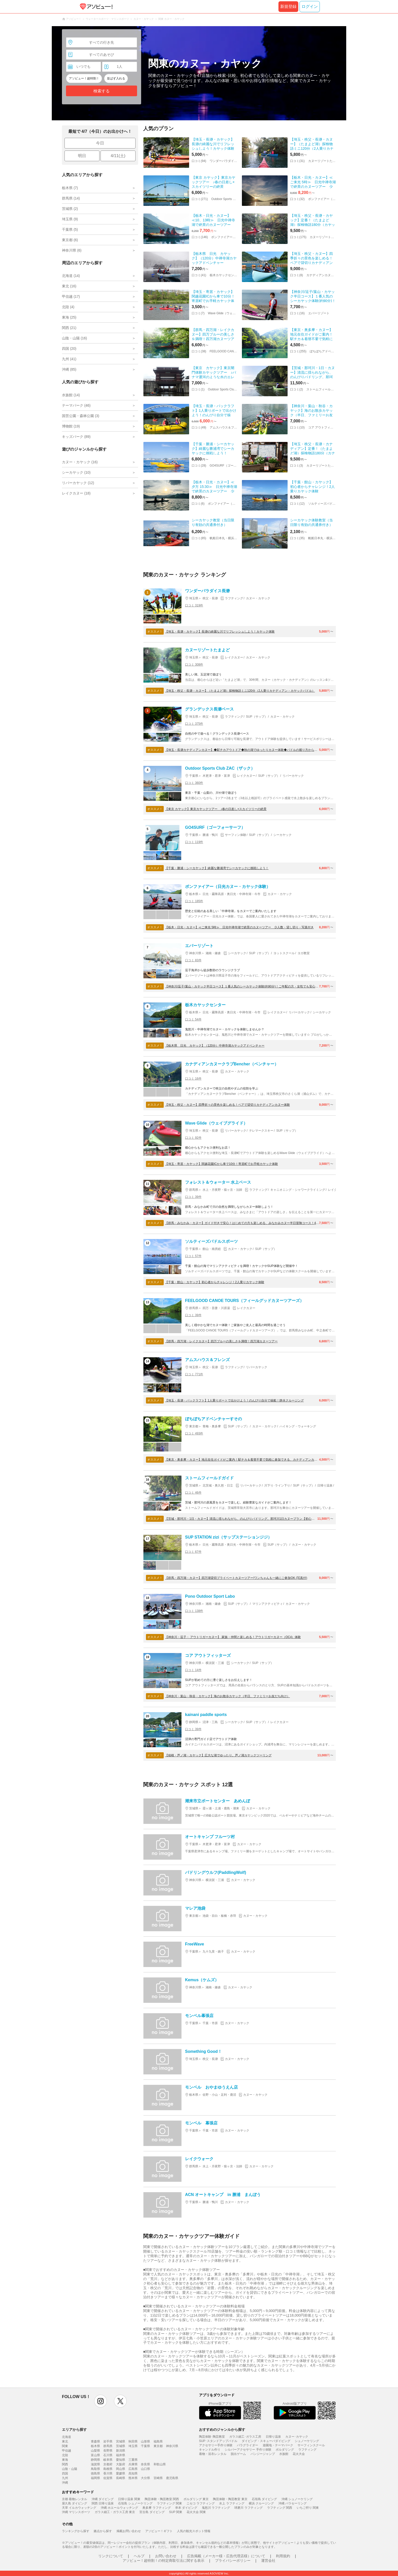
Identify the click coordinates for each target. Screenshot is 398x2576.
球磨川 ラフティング (248, 2507)
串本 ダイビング (186, 2507)
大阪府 (120, 2464)
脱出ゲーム (238, 2454)
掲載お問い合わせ (129, 2531)
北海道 (66, 2437)
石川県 (107, 2455)
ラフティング (307, 2449)
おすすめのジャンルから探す (222, 2430)
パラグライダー (247, 2445)
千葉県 (145, 2446)
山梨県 (95, 2450)
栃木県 (95, 2446)
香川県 (107, 2473)
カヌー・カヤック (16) (80, 462)
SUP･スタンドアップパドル (218, 2441)
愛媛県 (120, 2473)
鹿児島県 (172, 2478)
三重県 (133, 2460)
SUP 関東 (175, 2512)
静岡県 (95, 2460)
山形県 (145, 2441)
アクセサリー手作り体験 (216, 2445)
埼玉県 (133, 2446)
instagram (100, 2401)
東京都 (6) (70, 240)
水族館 (283, 2454)
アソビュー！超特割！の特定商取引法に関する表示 (163, 2560)
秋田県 (133, 2441)
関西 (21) (69, 328)
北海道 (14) (71, 276)
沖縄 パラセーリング (292, 2503)
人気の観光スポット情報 (193, 2531)
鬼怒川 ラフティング (216, 2507)
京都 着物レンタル (74, 2499)
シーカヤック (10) (76, 472)
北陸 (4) (68, 307)
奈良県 (145, 2464)
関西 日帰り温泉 (103, 2503)
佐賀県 (107, 2478)
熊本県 (133, 2478)
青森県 (95, 2441)
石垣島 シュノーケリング (135, 2503)
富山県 (95, 2455)
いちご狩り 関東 (308, 2507)
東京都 (158, 2446)
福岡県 (95, 2478)
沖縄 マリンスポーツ (76, 2512)
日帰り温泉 (273, 2436)
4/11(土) (118, 156)
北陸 (65, 2455)
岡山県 (120, 2469)
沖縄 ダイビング (103, 2499)
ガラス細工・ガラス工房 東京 (115, 2512)
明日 (82, 156)
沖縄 (65, 2482)
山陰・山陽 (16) (74, 338)
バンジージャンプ (263, 2454)
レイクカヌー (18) (76, 493)
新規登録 (288, 6)
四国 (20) (69, 348)
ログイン (310, 6)
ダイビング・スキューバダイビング (266, 2441)
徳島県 (95, 2473)
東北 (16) (69, 286)
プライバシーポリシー (233, 2560)
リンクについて (110, 2556)
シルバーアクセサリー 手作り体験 (248, 2449)
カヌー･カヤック (296, 2436)
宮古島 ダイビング (151, 2512)
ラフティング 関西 (279, 2507)
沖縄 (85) (69, 369)
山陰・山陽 (69, 2469)
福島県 (158, 2441)
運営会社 (268, 2560)
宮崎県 (158, 2478)
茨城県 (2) (70, 209)
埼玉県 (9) (70, 219)
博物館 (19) (71, 426)
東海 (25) (69, 317)
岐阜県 (107, 2460)
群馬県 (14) (71, 198)
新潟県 (120, 2450)
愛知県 (120, 2460)
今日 (100, 143)
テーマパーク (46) (76, 405)
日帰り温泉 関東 (129, 2499)
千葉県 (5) (70, 229)
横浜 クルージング (261, 2503)
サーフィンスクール (311, 2445)
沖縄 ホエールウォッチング (119, 2507)
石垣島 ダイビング (264, 2499)
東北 (65, 2441)
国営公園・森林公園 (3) (80, 416)
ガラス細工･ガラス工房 (245, 2436)
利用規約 (283, 2556)
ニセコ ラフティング (201, 2503)
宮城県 (120, 2441)
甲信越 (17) (71, 296)
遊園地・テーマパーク (278, 2445)
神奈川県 (172, 2446)
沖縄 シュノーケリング (297, 2499)
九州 (65, 2478)
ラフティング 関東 (169, 2503)
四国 (65, 2473)
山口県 (145, 2469)
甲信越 (66, 2450)
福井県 (120, 2455)
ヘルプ (139, 2556)
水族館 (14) (71, 395)
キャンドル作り (209, 2449)
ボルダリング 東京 (196, 2499)
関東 (65, 2446)
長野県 (107, 2450)
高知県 (133, 2473)
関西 (65, 2464)
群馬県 (107, 2446)
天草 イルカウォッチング (79, 2507)
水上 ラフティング (231, 2503)
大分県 (145, 2478)
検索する (101, 91)
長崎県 (120, 2478)
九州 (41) (69, 359)
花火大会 (299, 2454)
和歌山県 (160, 2464)
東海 (65, 2460)
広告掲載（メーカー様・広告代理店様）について (226, 2556)
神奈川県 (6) (71, 250)
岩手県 (107, 2441)
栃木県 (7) (70, 188)
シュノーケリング (307, 2441)
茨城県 (120, 2446)
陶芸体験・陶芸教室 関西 (162, 2499)
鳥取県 (95, 2469)
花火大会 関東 (196, 2512)
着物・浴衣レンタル (212, 2454)
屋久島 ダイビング (74, 2503)
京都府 (107, 2464)
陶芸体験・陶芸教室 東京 (230, 2499)
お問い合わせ (165, 2556)
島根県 (107, 2469)
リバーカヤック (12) (78, 483)
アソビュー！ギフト (159, 2531)
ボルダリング (285, 2449)
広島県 (133, 2469)
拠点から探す (103, 2531)
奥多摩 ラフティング (156, 2507)
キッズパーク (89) (76, 437)
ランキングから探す (75, 2531)
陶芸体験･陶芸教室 (212, 2436)
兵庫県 (133, 2464)
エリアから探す (74, 2430)
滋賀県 (95, 2464)
